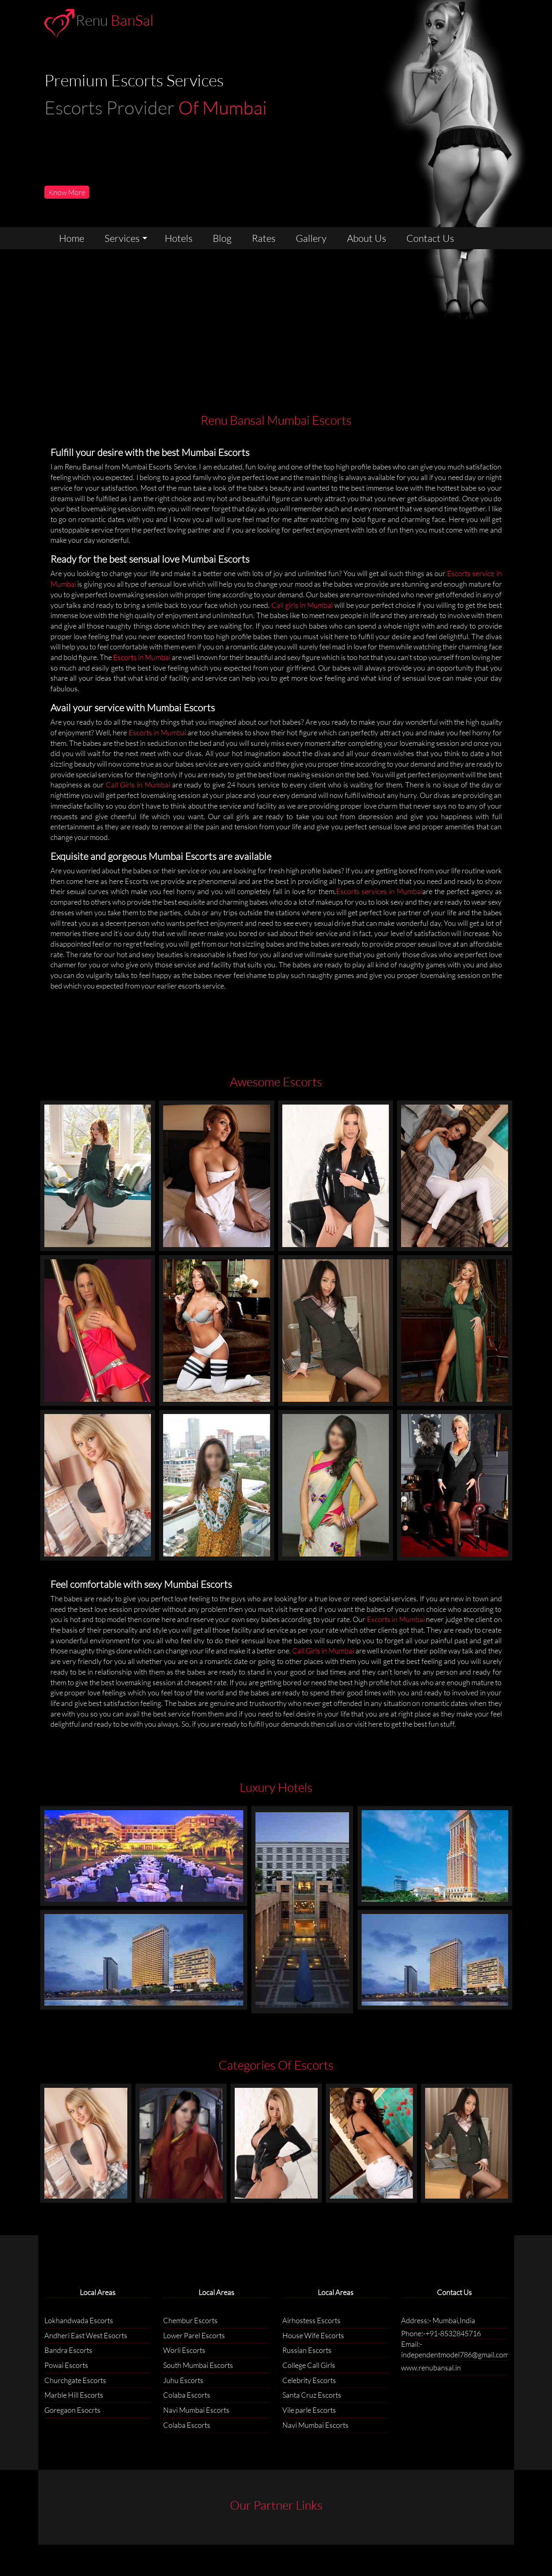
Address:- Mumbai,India (438, 2320)
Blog (222, 238)
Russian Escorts (307, 2350)
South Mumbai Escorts (198, 2365)
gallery (311, 238)
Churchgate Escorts (75, 2380)
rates (263, 238)
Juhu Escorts (183, 2380)
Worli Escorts (184, 2350)
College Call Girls (308, 2365)
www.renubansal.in (431, 2367)
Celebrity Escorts (309, 2380)
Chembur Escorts (190, 2320)
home (71, 238)
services (122, 238)
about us (366, 238)
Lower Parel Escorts (194, 2335)
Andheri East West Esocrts (85, 2335)
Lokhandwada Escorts (78, 2320)
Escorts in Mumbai (142, 657)
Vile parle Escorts (309, 2409)
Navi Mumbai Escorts (196, 2409)
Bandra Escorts (68, 2350)
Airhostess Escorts (311, 2320)
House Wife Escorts (313, 2335)
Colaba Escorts (186, 2394)
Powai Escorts (66, 2365)
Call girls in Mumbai (302, 605)
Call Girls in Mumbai (139, 784)
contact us (430, 238)
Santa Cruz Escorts (311, 2394)
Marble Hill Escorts (73, 2394)
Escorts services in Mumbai (379, 891)
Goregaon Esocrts (72, 2409)
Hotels (178, 238)
